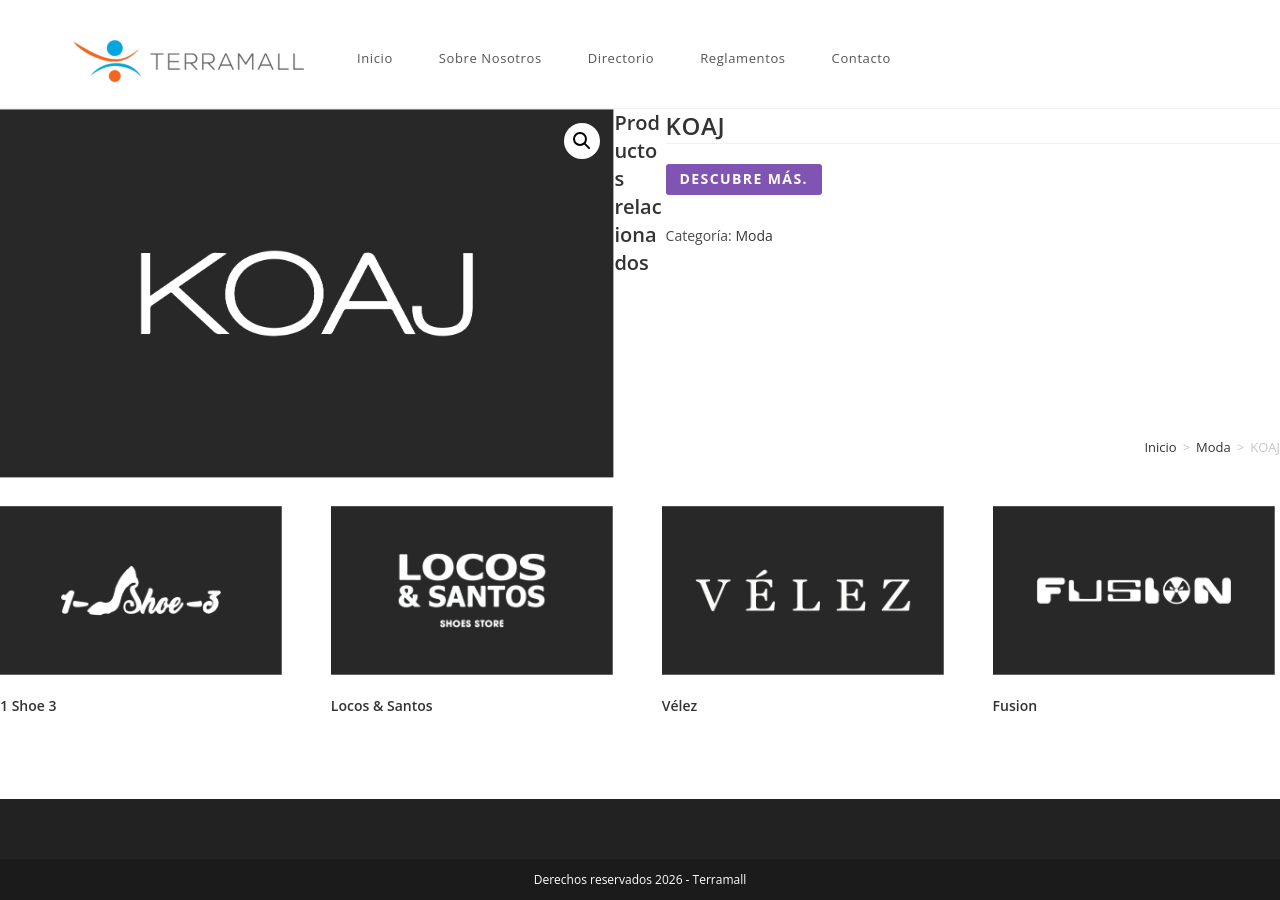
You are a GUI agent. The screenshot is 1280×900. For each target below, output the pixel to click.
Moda (753, 235)
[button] (582, 141)
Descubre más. (744, 178)
